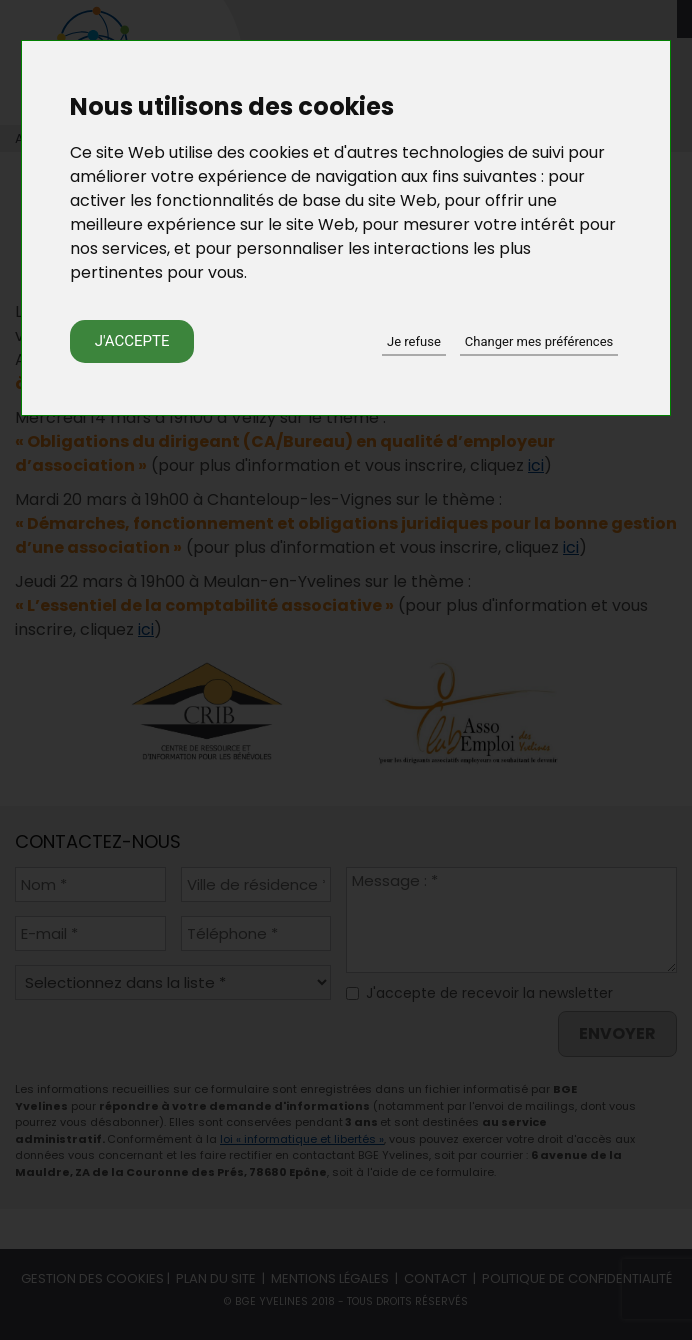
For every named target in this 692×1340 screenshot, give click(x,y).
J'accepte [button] (132, 341)
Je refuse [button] (414, 341)
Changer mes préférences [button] (539, 341)
